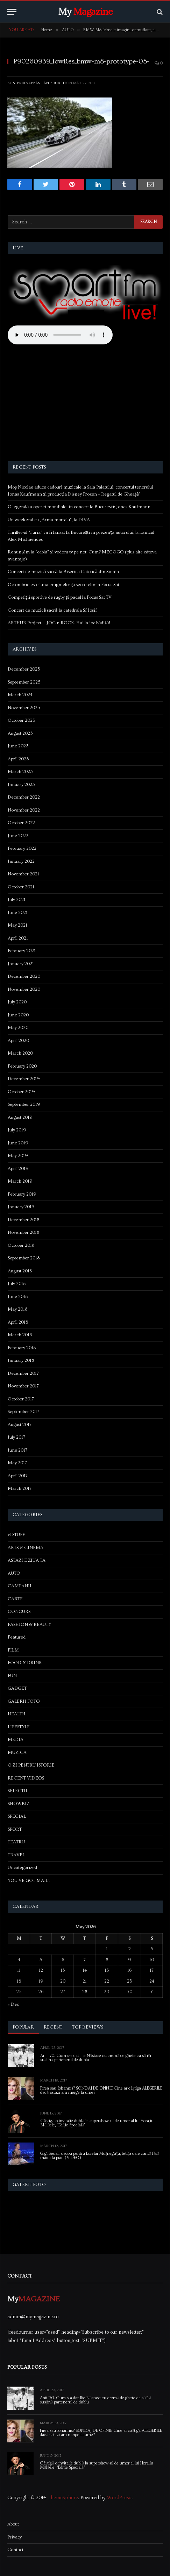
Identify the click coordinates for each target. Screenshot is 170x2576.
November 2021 (23, 874)
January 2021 (21, 963)
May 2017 (17, 1462)
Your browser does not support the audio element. (60, 334)
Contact (15, 2549)
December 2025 (24, 669)
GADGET (17, 1688)
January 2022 (21, 861)
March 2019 (20, 1181)
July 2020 (17, 1002)
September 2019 (24, 1104)
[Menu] (11, 12)
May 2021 (17, 925)
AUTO (14, 1573)
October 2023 (21, 720)
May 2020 (18, 1027)
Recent (53, 2027)
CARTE (15, 1598)
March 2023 (20, 771)
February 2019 (22, 1194)
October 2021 (21, 887)
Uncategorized (22, 1867)
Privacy (14, 2537)
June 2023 (18, 746)
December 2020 (24, 976)
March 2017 (19, 1488)
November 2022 (24, 810)
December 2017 (23, 1373)
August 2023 (20, 733)
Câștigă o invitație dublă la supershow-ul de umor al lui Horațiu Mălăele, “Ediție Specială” (97, 2123)
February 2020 (22, 1066)
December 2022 (24, 797)
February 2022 (22, 848)
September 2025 (24, 682)
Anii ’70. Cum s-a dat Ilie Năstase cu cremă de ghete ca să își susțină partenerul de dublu (95, 2057)
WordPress (119, 2498)
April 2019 (18, 1168)
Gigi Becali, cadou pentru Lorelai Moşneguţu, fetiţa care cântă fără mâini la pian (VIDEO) (100, 2155)
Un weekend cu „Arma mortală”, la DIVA (49, 519)
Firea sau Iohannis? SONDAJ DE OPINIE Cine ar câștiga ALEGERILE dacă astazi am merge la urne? (101, 2090)
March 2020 (20, 1053)
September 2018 (24, 1258)
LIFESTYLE (19, 1726)
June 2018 (18, 1296)
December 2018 (23, 1219)
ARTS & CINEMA (25, 1547)
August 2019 (20, 1117)
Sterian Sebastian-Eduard (39, 83)
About (13, 2524)
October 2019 (21, 1091)
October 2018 (21, 1245)
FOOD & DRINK (25, 1662)
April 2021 (18, 938)
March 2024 (20, 694)
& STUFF (16, 1534)
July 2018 (17, 1283)
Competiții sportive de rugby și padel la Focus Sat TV (60, 597)
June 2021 (18, 912)
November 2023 (24, 707)
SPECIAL (17, 1816)
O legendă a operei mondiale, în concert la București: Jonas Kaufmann (79, 506)
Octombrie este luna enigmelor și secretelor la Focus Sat (63, 584)
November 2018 (23, 1232)
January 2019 (21, 1206)
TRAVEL (16, 1854)
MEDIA (15, 1739)
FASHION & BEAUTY (29, 1624)
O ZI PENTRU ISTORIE (31, 1765)
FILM (13, 1650)
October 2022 (21, 822)
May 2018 (17, 1309)
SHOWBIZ (18, 1803)
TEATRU (16, 1841)
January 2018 (21, 1360)
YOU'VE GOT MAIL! (29, 1880)
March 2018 (20, 1334)
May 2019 (18, 1155)
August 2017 (19, 1424)
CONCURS (19, 1611)
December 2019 (24, 1078)
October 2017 (21, 1399)
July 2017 (16, 1437)
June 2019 (18, 1143)
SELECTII (17, 1790)
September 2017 (23, 1411)
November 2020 (24, 989)
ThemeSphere (63, 2498)
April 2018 (18, 1322)
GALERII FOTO (24, 1701)
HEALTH (17, 1713)
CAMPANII (19, 1585)
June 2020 (18, 1015)
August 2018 (20, 1271)
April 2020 (18, 1040)
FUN (12, 1675)
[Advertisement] (85, 404)
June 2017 (17, 1450)
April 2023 (18, 758)
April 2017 (18, 1475)
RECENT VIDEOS (26, 1778)
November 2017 (23, 1386)
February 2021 (22, 950)
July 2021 (17, 899)
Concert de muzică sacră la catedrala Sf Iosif (52, 610)
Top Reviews (87, 2027)
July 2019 (17, 1130)
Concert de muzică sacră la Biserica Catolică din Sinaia (63, 571)
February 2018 (22, 1347)
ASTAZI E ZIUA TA (26, 1560)
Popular (23, 2027)
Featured (17, 1637)
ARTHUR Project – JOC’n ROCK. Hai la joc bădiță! (59, 622)
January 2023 (21, 784)
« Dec (13, 2004)
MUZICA (17, 1752)
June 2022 (18, 835)
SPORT (15, 1829)
